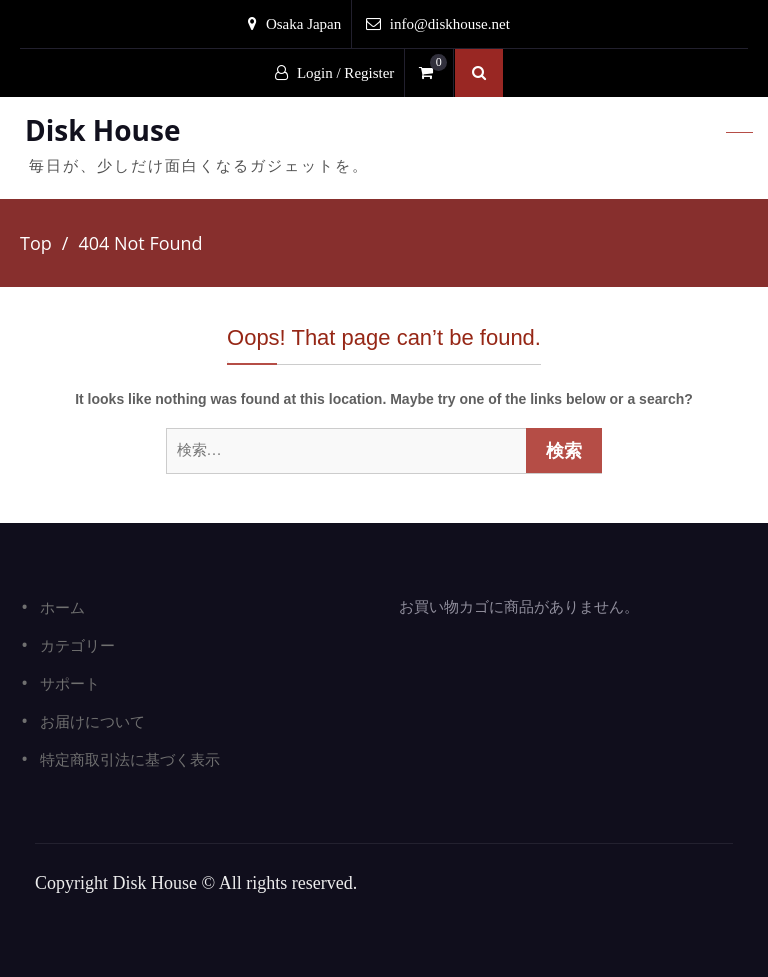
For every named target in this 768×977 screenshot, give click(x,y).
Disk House (102, 130)
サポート (70, 683)
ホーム (62, 607)
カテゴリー (77, 645)
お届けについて (92, 721)
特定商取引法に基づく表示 (130, 759)
